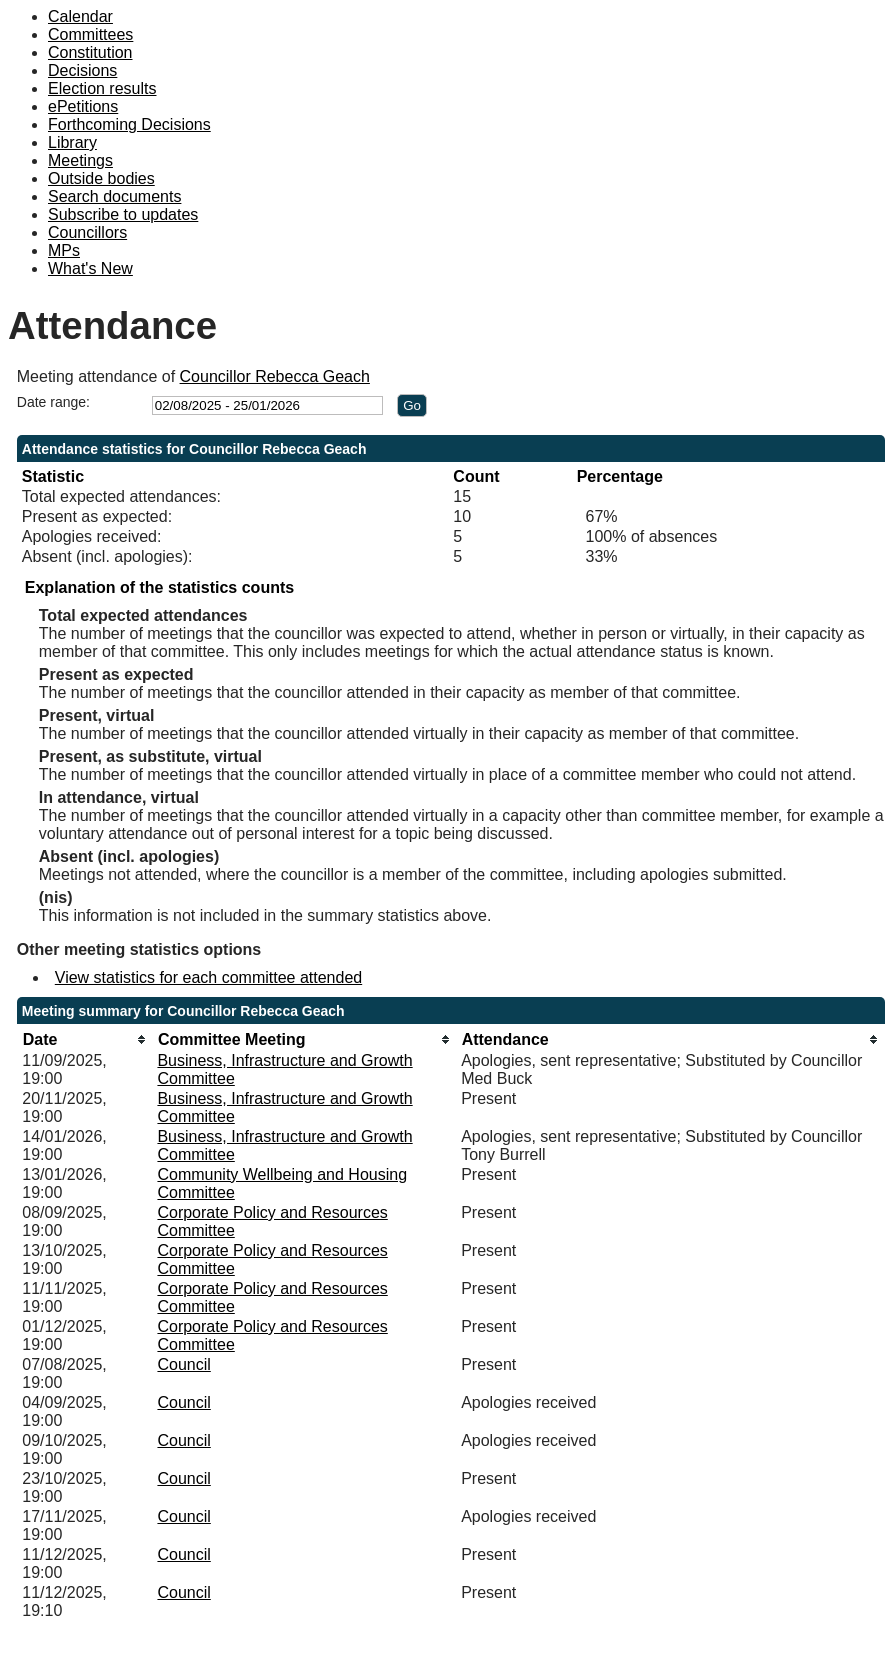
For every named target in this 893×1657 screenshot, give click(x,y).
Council (183, 1364)
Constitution (90, 52)
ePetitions (83, 106)
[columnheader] (84, 1039)
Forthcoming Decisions (129, 124)
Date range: (53, 402)
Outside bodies (101, 178)
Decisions (82, 70)
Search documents (114, 196)
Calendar (80, 16)
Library (72, 142)
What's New (90, 268)
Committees (90, 34)
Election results (102, 88)
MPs (64, 250)
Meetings (80, 160)
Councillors (87, 232)
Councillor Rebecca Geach (275, 376)
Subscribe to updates (123, 214)
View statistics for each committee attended (208, 977)
